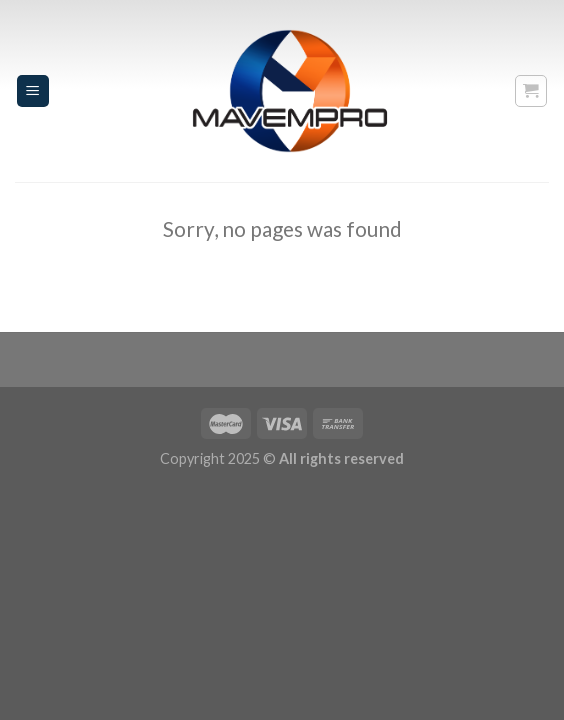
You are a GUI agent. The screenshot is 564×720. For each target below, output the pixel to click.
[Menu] (33, 91)
